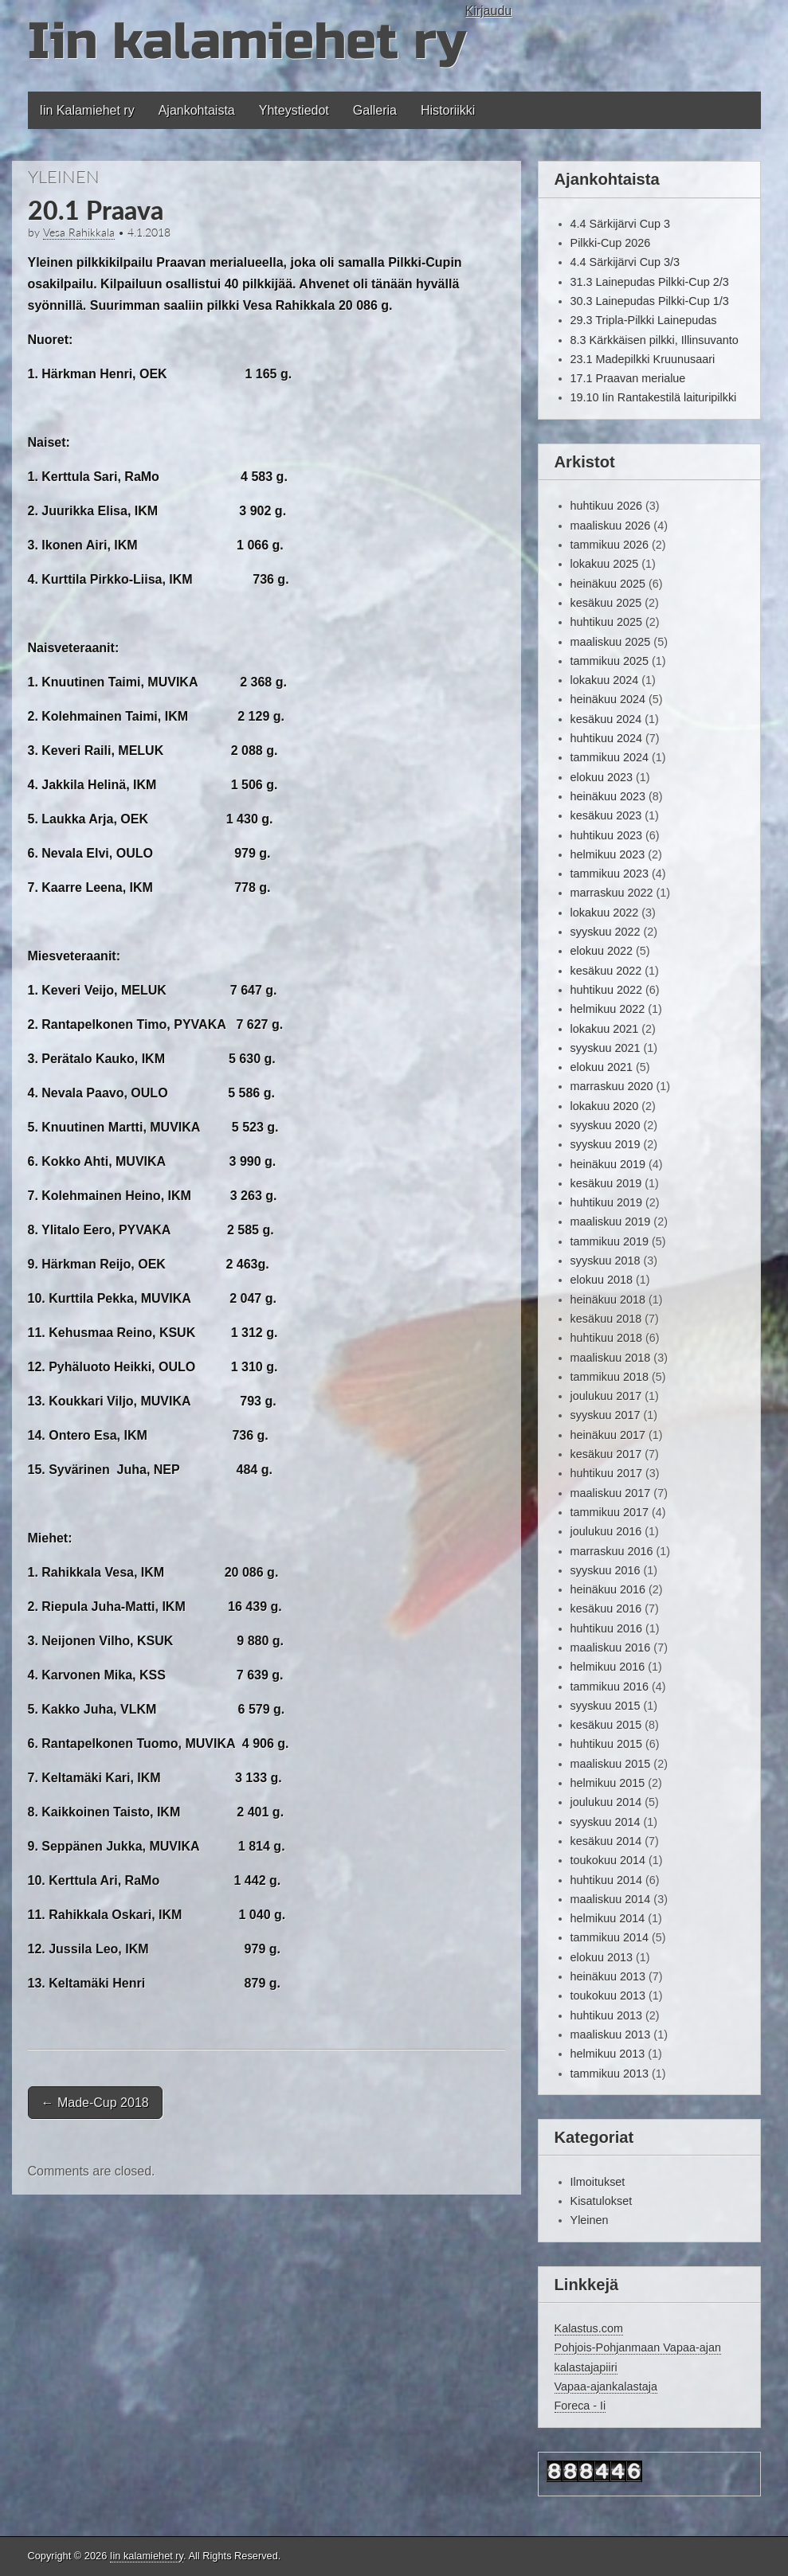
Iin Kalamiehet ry (87, 110)
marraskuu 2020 (611, 1086)
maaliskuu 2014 (610, 1899)
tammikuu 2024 (609, 757)
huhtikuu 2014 (606, 1880)
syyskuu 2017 (605, 1415)
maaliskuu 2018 (610, 1357)
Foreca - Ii (580, 2405)
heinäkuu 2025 (607, 583)
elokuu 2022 (601, 950)
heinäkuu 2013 (607, 1976)
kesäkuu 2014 (606, 1841)
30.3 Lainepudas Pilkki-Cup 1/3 (649, 301)
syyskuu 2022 (605, 931)
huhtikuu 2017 (606, 1473)
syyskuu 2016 (605, 1570)
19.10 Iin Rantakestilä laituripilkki (653, 397)
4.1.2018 (149, 232)
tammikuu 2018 (609, 1376)
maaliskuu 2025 (610, 641)
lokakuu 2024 (604, 680)
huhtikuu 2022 (606, 989)
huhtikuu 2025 (606, 622)
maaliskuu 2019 (610, 1221)
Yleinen (64, 176)
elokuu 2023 (601, 777)
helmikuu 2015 (607, 1783)
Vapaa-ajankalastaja (606, 2386)
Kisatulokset (601, 2201)
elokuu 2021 (601, 1067)
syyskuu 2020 (605, 1125)
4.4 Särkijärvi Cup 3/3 (625, 262)
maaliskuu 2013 (610, 2034)
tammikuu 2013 (609, 2073)
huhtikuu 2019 (606, 1202)
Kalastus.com (589, 2328)
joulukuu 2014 (606, 1802)
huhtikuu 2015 (606, 1744)
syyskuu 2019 (605, 1144)
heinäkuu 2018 (607, 1299)
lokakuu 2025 (604, 563)
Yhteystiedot (294, 110)
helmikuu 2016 (607, 1666)
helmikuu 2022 (607, 1009)
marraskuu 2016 (611, 1551)
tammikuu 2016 (609, 1686)
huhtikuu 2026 (606, 505)
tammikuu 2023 (609, 873)
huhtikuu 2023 (606, 835)
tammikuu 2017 (609, 1512)
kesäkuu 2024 (606, 719)
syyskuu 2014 (605, 1822)
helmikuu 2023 (607, 854)
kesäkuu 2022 (606, 970)
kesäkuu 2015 (606, 1724)
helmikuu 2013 (607, 2053)
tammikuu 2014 (609, 1937)
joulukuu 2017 (606, 1396)
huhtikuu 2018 (606, 1337)
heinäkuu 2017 (607, 1435)
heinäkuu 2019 (607, 1164)
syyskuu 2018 (605, 1260)
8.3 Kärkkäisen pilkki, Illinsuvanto (654, 340)
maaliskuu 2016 (610, 1647)
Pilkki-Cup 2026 (610, 242)
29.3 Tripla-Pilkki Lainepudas (643, 320)
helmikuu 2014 (607, 1918)
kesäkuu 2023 (606, 815)
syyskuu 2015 (605, 1705)
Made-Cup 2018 (95, 2102)
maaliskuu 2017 (610, 1493)
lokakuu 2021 (604, 1028)
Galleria (375, 110)
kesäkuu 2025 (606, 602)
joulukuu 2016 (606, 1531)
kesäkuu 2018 (606, 1318)
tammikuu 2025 (609, 661)
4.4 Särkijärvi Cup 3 (620, 223)
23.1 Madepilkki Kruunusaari (642, 359)
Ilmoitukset (597, 2181)
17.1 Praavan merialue (628, 378)
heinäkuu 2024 (607, 699)
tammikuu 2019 (609, 1241)
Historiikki (448, 110)
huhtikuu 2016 (606, 1628)
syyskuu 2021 (605, 1048)
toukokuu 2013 (607, 1995)
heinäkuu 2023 (607, 796)
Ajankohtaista (197, 110)
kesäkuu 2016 (606, 1608)
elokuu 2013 (601, 1957)
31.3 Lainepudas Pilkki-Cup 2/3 (649, 282)
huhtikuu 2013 (606, 2015)
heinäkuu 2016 (607, 1589)
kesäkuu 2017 (606, 1454)
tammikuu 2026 (609, 544)
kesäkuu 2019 (606, 1183)
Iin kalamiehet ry (246, 41)
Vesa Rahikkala (79, 232)
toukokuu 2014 (607, 1860)
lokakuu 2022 (604, 912)
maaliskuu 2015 (610, 1763)
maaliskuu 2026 (610, 525)
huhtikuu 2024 (606, 738)
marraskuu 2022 (611, 892)
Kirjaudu (488, 11)
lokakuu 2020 (604, 1106)
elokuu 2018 (601, 1279)
